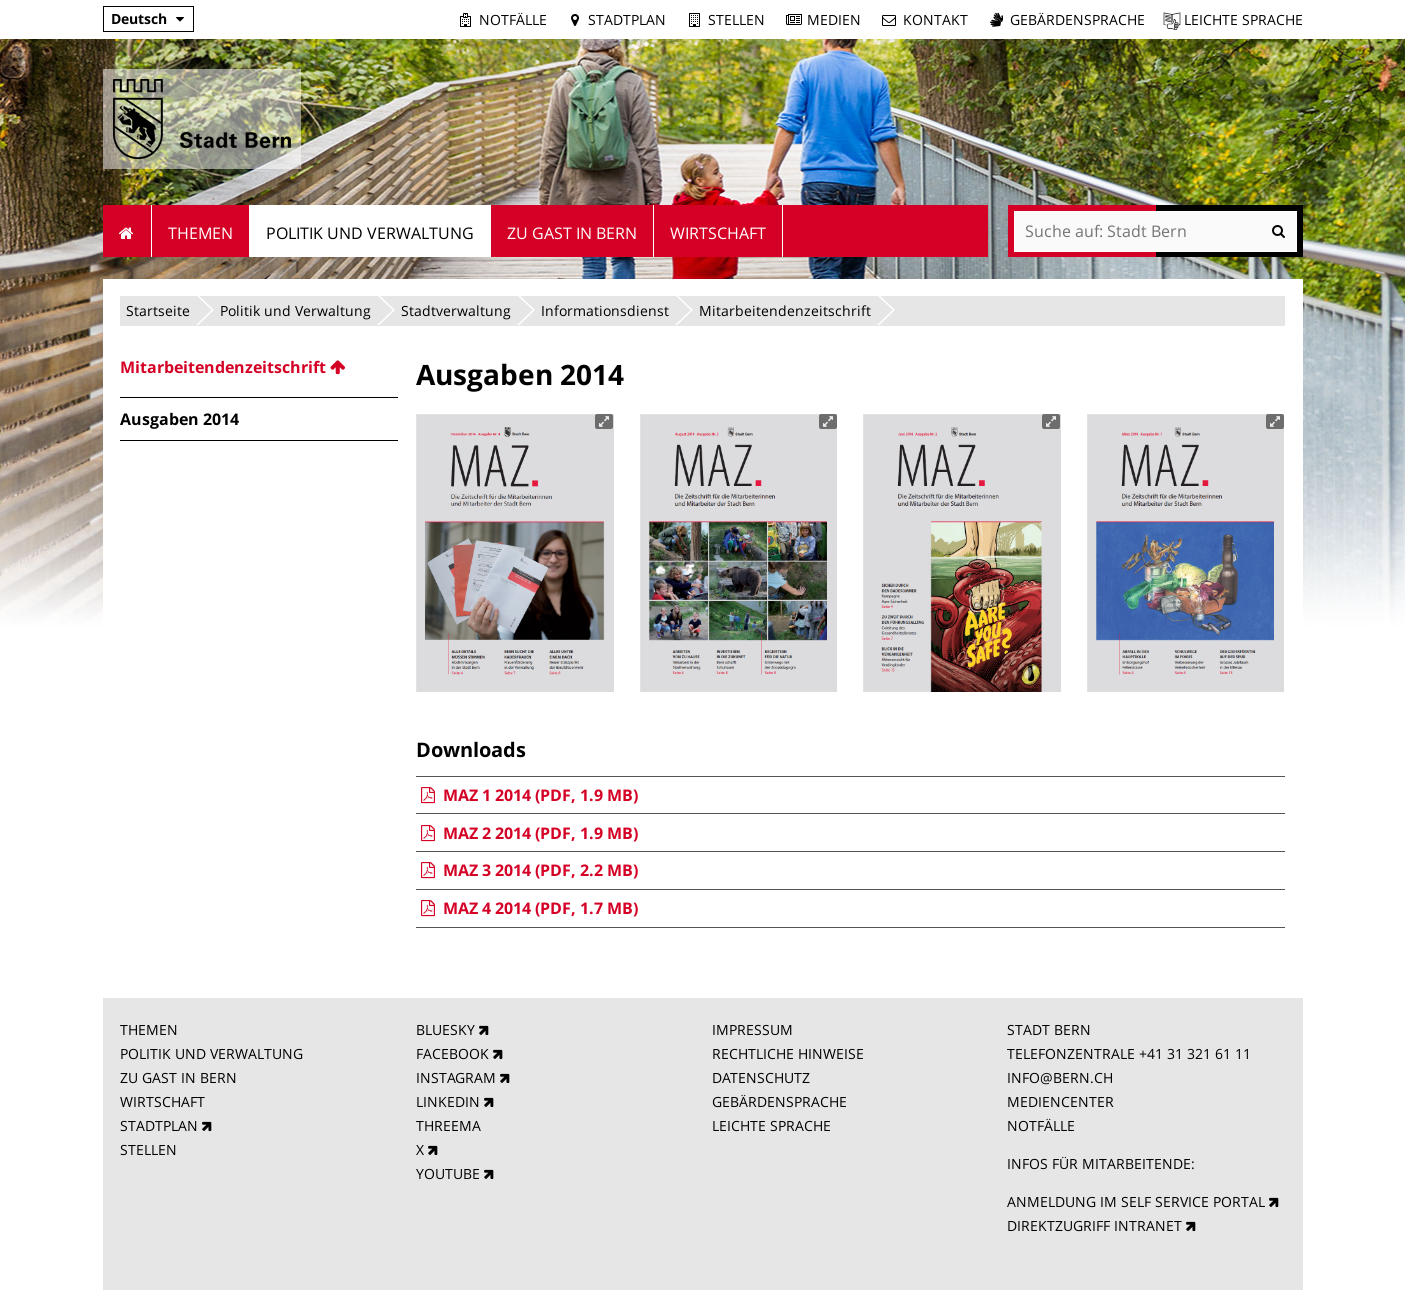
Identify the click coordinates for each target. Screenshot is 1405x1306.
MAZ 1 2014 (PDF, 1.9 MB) (527, 795)
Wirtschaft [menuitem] (718, 233)
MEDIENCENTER (1060, 1101)
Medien (834, 19)
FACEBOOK (452, 1053)
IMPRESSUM (752, 1029)
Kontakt (935, 19)
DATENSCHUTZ (761, 1077)
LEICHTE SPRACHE (771, 1125)
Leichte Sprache (1243, 19)
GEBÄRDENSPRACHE (779, 1101)
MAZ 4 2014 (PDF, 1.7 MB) (527, 908)
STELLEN (148, 1149)
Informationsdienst (605, 310)
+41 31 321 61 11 (1195, 1053)
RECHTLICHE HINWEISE (788, 1053)
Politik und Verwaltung (295, 310)
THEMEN (149, 1029)
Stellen (736, 19)
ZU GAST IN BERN (178, 1077)
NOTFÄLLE (1041, 1125)
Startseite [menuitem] (127, 231)
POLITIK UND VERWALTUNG (211, 1053)
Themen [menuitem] (200, 233)
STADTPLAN (159, 1125)
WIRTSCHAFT (162, 1101)
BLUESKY (445, 1029)
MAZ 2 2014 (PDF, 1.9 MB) (527, 833)
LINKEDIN (448, 1101)
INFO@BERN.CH (1060, 1077)
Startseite (158, 310)
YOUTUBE (448, 1173)
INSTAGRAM (456, 1077)
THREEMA (448, 1125)
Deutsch (139, 18)
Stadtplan (627, 19)
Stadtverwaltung (456, 310)
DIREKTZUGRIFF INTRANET (1094, 1225)
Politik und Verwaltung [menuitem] (370, 233)
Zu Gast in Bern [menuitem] (572, 233)
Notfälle (513, 19)
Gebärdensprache (1077, 19)
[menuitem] (259, 367)
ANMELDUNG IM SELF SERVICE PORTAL (1136, 1201)
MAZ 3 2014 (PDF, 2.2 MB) (527, 870)
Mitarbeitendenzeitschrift (785, 310)
